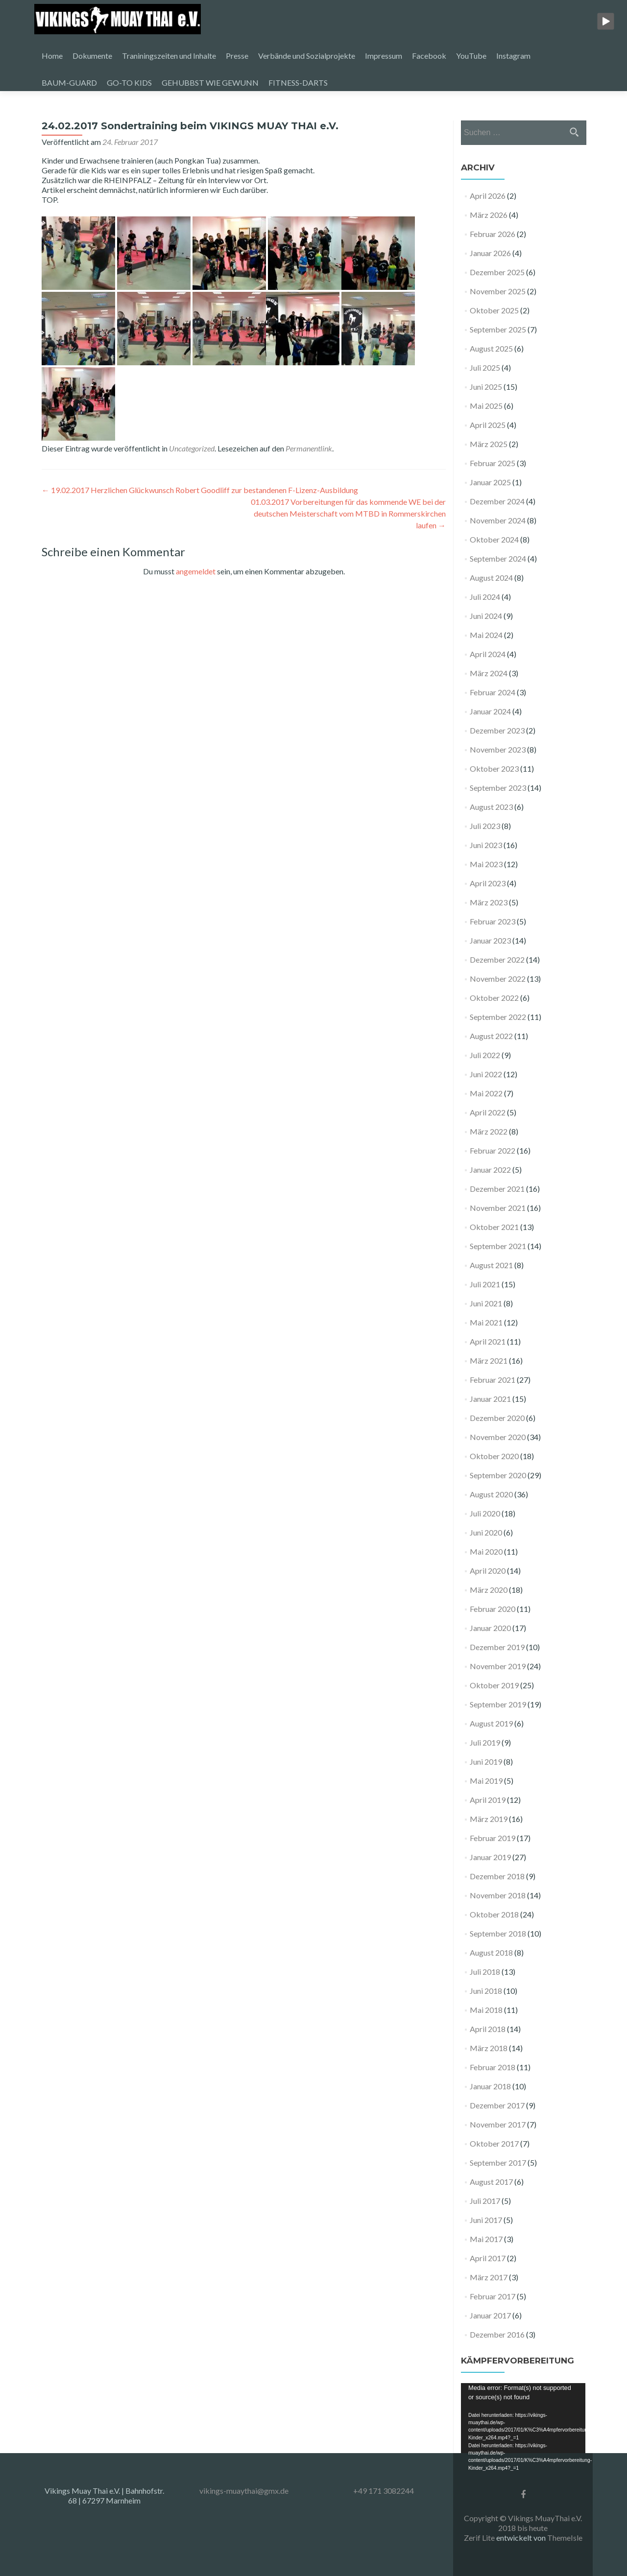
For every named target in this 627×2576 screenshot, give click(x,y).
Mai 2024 (486, 634)
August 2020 (491, 1494)
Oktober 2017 (494, 2143)
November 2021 (498, 1207)
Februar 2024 (492, 692)
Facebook (429, 55)
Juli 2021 (485, 1284)
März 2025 (488, 444)
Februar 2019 (492, 1838)
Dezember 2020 (497, 1417)
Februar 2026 (492, 233)
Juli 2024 (485, 596)
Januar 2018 (490, 2086)
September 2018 (498, 1933)
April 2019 (488, 1799)
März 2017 (488, 2277)
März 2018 (488, 2048)
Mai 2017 (486, 2239)
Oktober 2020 (494, 1456)
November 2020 (498, 1437)
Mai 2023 (486, 864)
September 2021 (498, 1246)
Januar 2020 (490, 1627)
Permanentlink (309, 448)
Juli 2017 (485, 2200)
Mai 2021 (486, 1322)
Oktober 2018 (494, 1914)
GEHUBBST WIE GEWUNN (210, 82)
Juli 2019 (485, 1742)
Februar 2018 (492, 2067)
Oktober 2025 (494, 310)
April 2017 (488, 2258)
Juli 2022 (485, 1055)
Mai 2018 (486, 2009)
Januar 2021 (490, 1398)
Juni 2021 (486, 1303)
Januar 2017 (490, 2315)
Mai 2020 (486, 1551)
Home (52, 55)
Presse (237, 55)
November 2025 (498, 291)
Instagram (513, 55)
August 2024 (491, 577)
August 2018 (491, 1952)
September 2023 (498, 787)
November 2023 (498, 749)
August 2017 (491, 2181)
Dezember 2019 (497, 1647)
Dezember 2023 (497, 730)
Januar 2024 (490, 711)
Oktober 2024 (494, 539)
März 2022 (488, 1131)
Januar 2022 (490, 1169)
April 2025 (488, 424)
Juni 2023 (486, 845)
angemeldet (196, 571)
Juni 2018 (486, 1990)
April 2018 (488, 2028)
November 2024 (498, 520)
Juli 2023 (485, 825)
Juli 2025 (485, 367)
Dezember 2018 (497, 1876)
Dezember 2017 (497, 2105)
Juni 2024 (486, 615)
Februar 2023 (492, 921)
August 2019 (491, 1723)
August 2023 (491, 806)
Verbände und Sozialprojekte (306, 55)
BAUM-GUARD (69, 82)
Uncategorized (192, 448)
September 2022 (498, 1016)
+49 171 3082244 (383, 2490)
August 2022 (491, 1035)
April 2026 (488, 195)
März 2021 (488, 1360)
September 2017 (498, 2162)
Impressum (383, 55)
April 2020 (488, 1570)
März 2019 (488, 1818)
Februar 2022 (492, 1150)
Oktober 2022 (494, 997)
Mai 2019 (486, 1780)
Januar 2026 (490, 253)
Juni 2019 (486, 1761)
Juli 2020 (485, 1513)
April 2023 (488, 883)
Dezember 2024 (497, 501)
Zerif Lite (480, 2537)
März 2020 (488, 1589)
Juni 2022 (486, 1074)
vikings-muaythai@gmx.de (244, 2490)
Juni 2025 (486, 386)
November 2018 (498, 1895)
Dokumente (92, 55)
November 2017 (498, 2124)
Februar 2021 (492, 1379)
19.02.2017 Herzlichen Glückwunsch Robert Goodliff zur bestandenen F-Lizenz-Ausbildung (200, 490)
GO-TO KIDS (129, 82)
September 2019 (498, 1704)
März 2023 (488, 902)
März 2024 (488, 673)
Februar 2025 (492, 463)
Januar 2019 (490, 1857)
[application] (523, 2418)
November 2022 (498, 978)
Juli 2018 (485, 1971)
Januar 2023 (490, 940)
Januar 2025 (490, 482)
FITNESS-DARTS (298, 82)
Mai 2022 (486, 1093)
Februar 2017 (492, 2296)
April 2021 (488, 1341)
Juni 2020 (486, 1532)
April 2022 (488, 1112)
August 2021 (491, 1265)
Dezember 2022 (497, 959)
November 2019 (498, 1666)
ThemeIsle (564, 2537)
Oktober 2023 (494, 768)
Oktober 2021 (494, 1226)
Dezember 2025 (497, 272)
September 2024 (498, 558)
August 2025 (491, 348)
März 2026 (488, 214)
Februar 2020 (492, 1608)
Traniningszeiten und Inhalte (169, 55)
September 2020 (498, 1475)
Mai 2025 (486, 405)
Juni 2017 (486, 2219)
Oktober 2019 (494, 1685)
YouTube (471, 55)
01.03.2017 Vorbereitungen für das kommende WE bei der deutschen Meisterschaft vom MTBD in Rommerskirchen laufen (348, 513)
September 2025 (498, 329)
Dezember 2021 (497, 1188)
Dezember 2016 (497, 2334)
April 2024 (488, 654)
